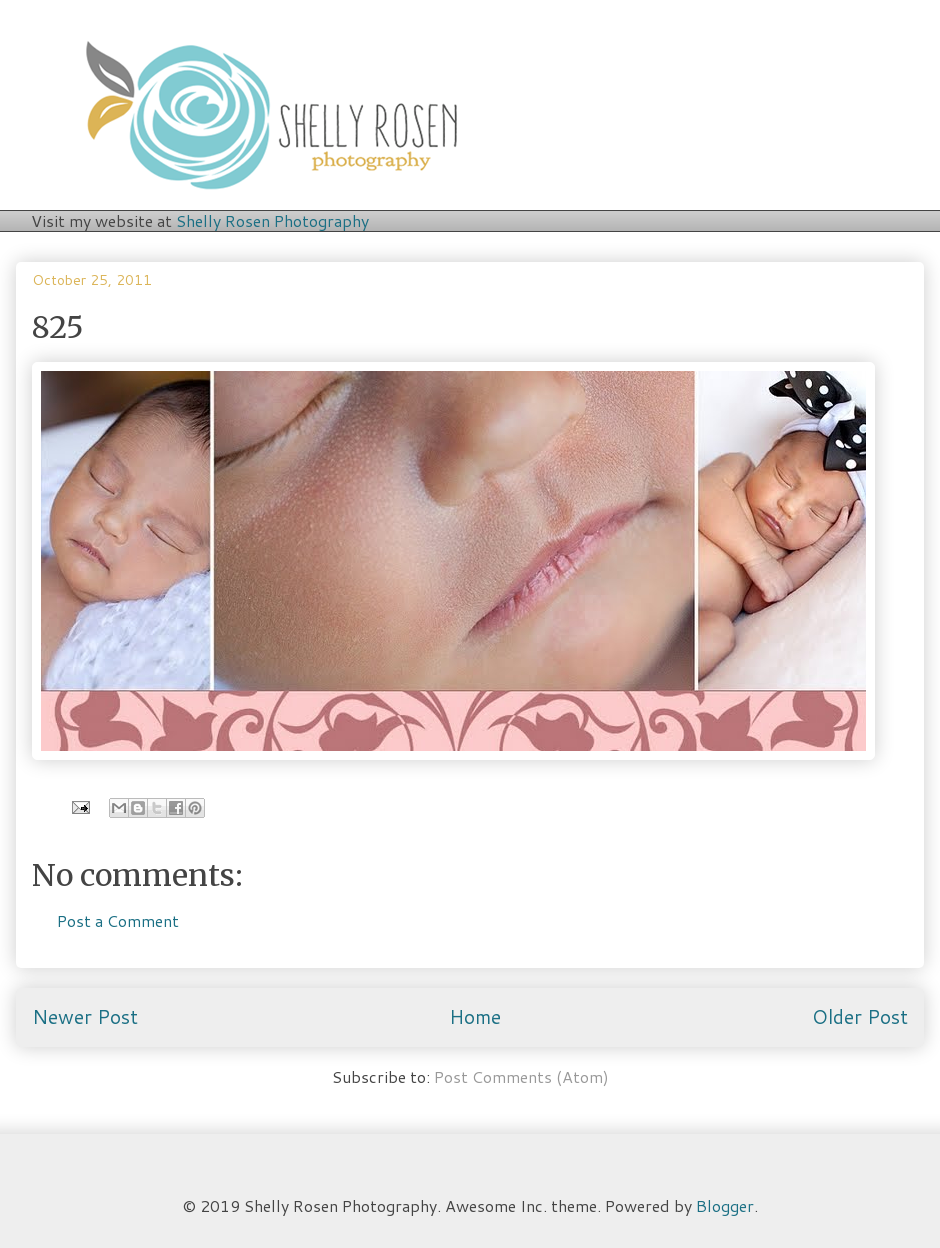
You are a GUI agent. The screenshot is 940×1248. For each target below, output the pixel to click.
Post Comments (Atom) (521, 1076)
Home (475, 1016)
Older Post (860, 1016)
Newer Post (85, 1016)
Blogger (725, 1205)
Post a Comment (118, 920)
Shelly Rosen (272, 220)
